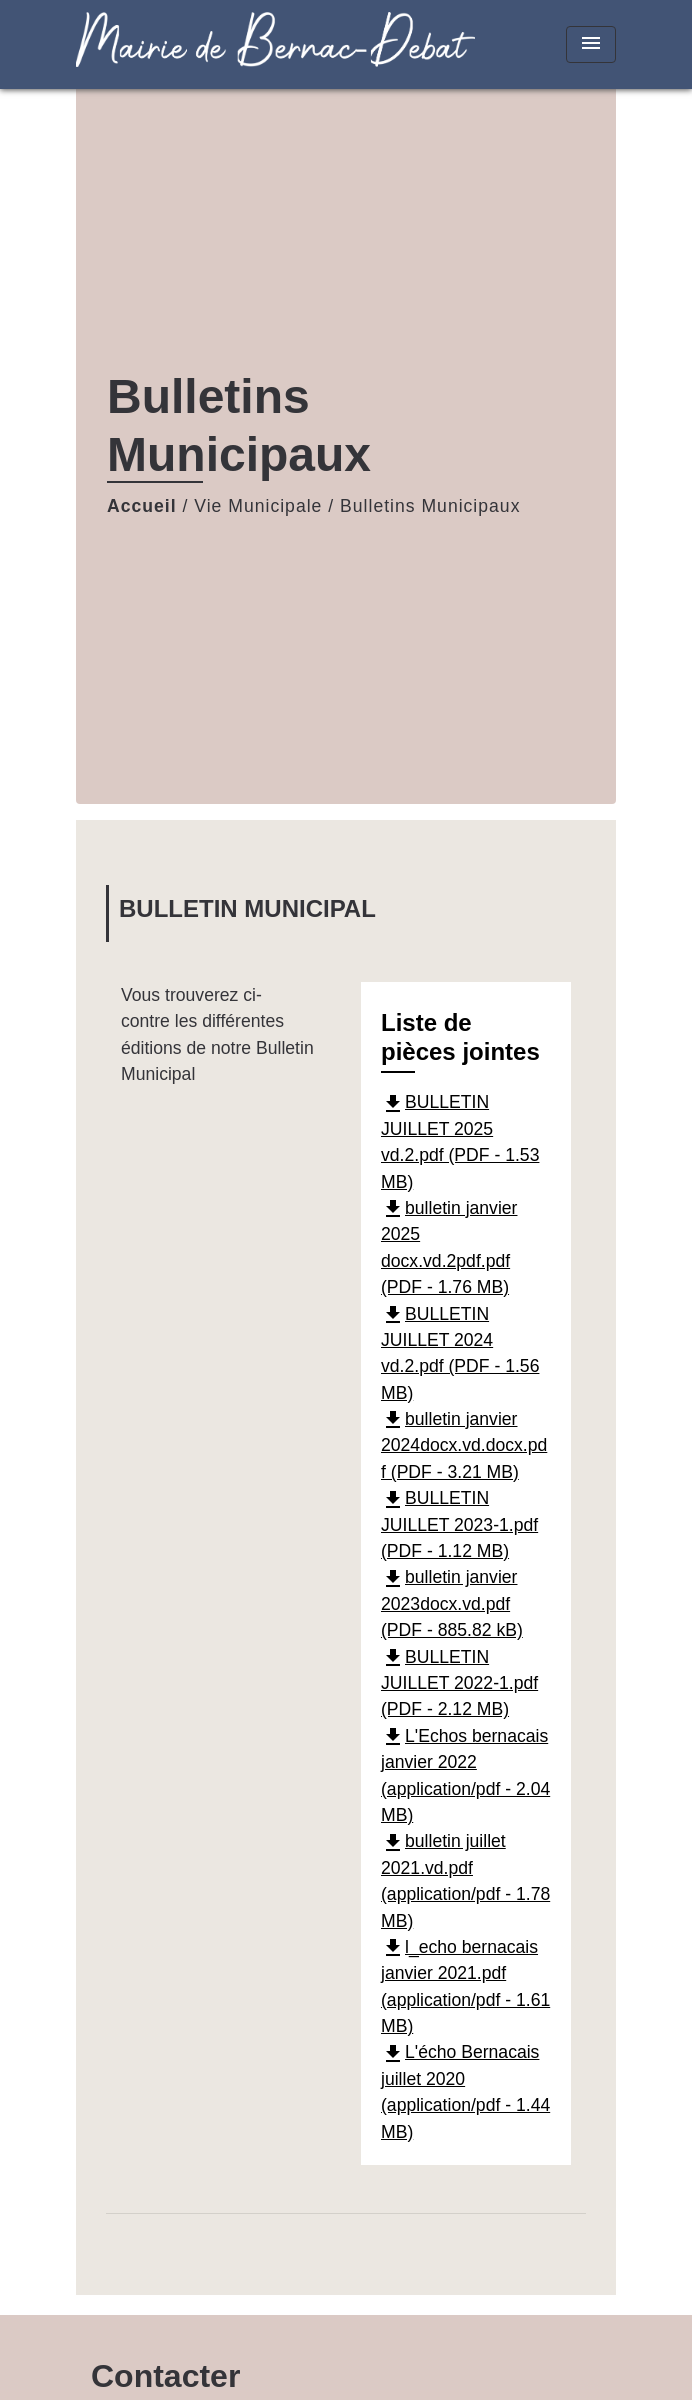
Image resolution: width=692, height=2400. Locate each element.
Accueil (142, 506)
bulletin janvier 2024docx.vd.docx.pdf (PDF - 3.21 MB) (464, 1445)
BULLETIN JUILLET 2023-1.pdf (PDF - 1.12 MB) (459, 1524)
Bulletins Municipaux (430, 506)
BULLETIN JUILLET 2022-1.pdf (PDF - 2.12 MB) (459, 1683)
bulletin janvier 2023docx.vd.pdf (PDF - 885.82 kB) (452, 1603)
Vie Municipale (258, 506)
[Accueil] (201, 44)
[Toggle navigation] (591, 44)
